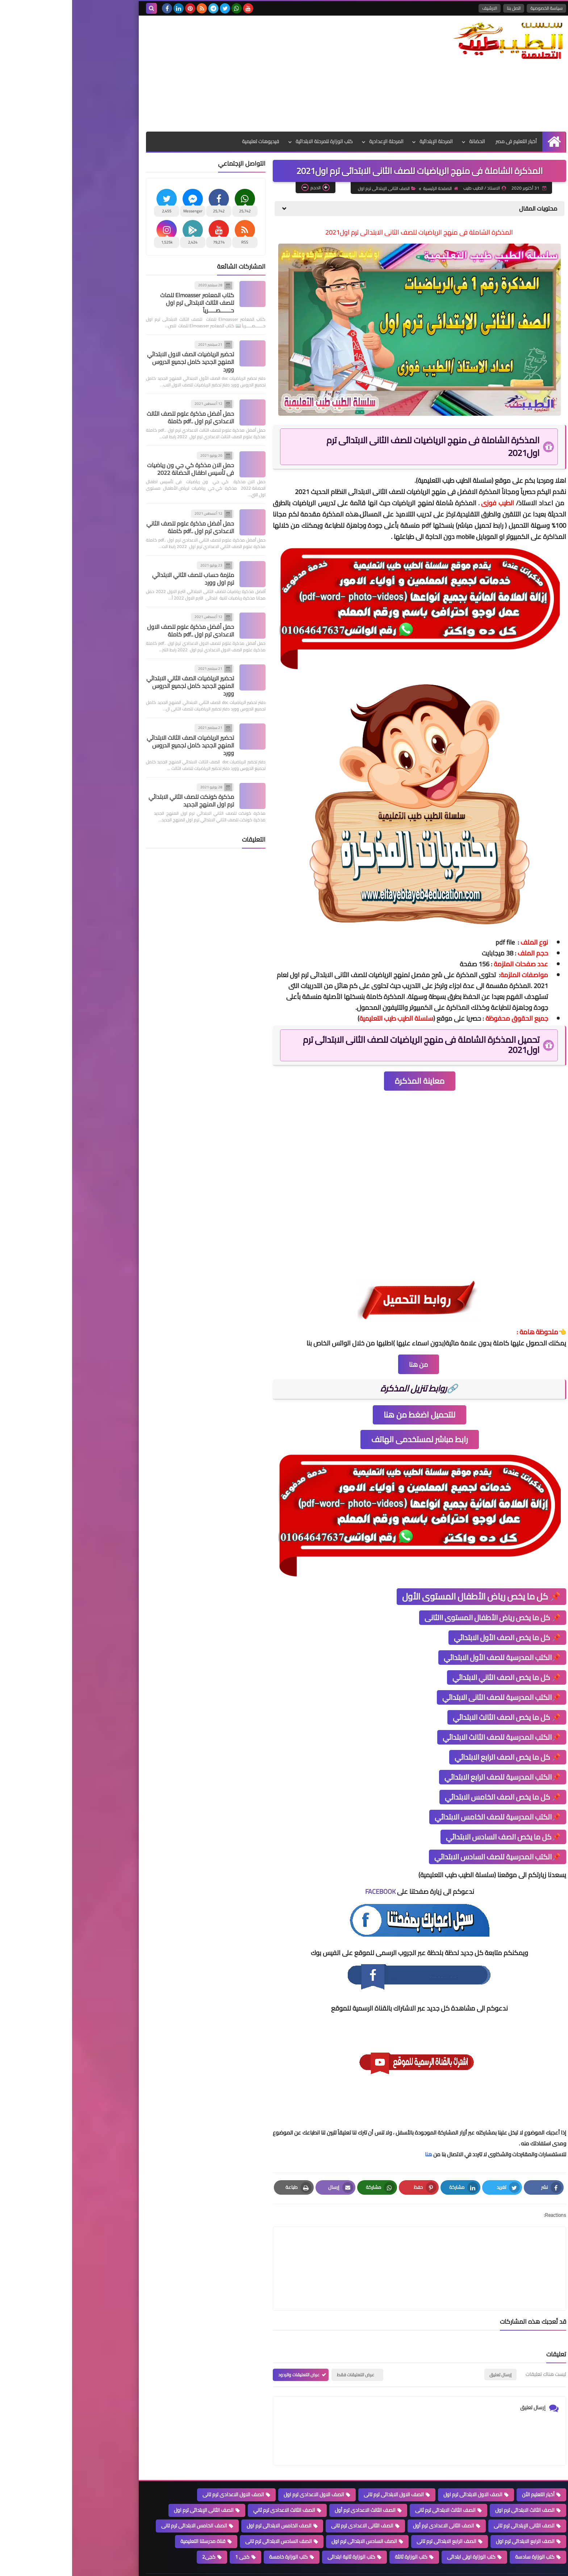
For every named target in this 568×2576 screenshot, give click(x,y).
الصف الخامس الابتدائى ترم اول (207, 2499)
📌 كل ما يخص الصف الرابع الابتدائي (436, 1764)
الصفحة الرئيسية (456, 196)
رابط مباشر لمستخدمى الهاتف (347, 1447)
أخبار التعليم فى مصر (444, 141)
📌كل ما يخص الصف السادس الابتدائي (431, 1844)
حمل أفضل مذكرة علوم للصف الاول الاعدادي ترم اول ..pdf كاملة (118, 630)
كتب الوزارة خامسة (216, 2530)
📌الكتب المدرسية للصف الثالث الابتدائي (430, 1744)
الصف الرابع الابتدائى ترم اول (453, 2514)
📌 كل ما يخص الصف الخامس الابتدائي (431, 1804)
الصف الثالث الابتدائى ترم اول (453, 2483)
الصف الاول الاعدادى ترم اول (242, 2467)
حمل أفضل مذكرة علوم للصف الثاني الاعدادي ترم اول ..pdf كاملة (118, 527)
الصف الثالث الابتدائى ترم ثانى (373, 2483)
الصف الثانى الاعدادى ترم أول (371, 2499)
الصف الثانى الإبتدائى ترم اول (403, 196)
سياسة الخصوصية (474, 8)
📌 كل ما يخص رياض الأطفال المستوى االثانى (420, 1625)
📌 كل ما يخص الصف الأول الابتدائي (435, 1645)
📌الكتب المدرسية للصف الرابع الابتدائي (430, 1784)
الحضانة (405, 141)
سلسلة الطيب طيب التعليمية (382, 488)
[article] (277, 2259)
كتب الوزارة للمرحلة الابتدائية (251, 141)
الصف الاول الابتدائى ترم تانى (322, 2467)
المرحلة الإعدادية (314, 141)
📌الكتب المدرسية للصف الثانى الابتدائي (429, 1705)
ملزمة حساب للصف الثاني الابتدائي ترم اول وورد (121, 578)
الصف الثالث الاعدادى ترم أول (293, 2483)
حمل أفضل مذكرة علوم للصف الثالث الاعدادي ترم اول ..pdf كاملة (118, 417)
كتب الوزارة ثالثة (339, 2530)
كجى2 (136, 2530)
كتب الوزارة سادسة (463, 2530)
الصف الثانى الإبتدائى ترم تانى (452, 2499)
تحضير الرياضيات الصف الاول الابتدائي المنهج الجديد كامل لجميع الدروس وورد (118, 362)
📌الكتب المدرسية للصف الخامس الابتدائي (426, 1824)
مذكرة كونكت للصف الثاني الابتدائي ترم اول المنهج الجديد (119, 800)
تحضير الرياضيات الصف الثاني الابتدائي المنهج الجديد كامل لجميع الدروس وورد (118, 686)
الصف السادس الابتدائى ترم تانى (206, 2514)
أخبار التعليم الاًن (466, 2467)
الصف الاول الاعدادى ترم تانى (161, 2467)
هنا (356, 2162)
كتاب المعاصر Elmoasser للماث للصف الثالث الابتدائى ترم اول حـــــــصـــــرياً (125, 303)
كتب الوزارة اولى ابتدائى (399, 2530)
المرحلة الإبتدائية (364, 141)
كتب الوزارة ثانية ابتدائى (279, 2530)
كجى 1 (170, 2530)
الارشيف (417, 8)
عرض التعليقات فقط (283, 2348)
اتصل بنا (441, 8)
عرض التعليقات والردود (226, 2348)
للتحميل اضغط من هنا (347, 1422)
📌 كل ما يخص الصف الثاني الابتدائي (434, 1685)
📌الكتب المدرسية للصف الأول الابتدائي (430, 1665)
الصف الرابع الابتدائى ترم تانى (374, 2514)
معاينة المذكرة (347, 1088)
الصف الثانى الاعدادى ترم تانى (290, 2499)
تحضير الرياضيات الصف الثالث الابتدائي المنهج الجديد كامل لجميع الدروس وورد (118, 745)
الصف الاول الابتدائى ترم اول (400, 2467)
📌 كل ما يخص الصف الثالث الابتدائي (435, 1724)
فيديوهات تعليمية (188, 141)
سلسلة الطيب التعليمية (415, 2569)
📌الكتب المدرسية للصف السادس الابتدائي (425, 1864)
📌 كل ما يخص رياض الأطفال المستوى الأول (409, 1604)
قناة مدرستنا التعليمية (131, 2514)
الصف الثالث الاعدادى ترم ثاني (212, 2483)
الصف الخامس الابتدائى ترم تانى (122, 2499)
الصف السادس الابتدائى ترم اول (292, 2514)
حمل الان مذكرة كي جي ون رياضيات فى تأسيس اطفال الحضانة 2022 (118, 469)
